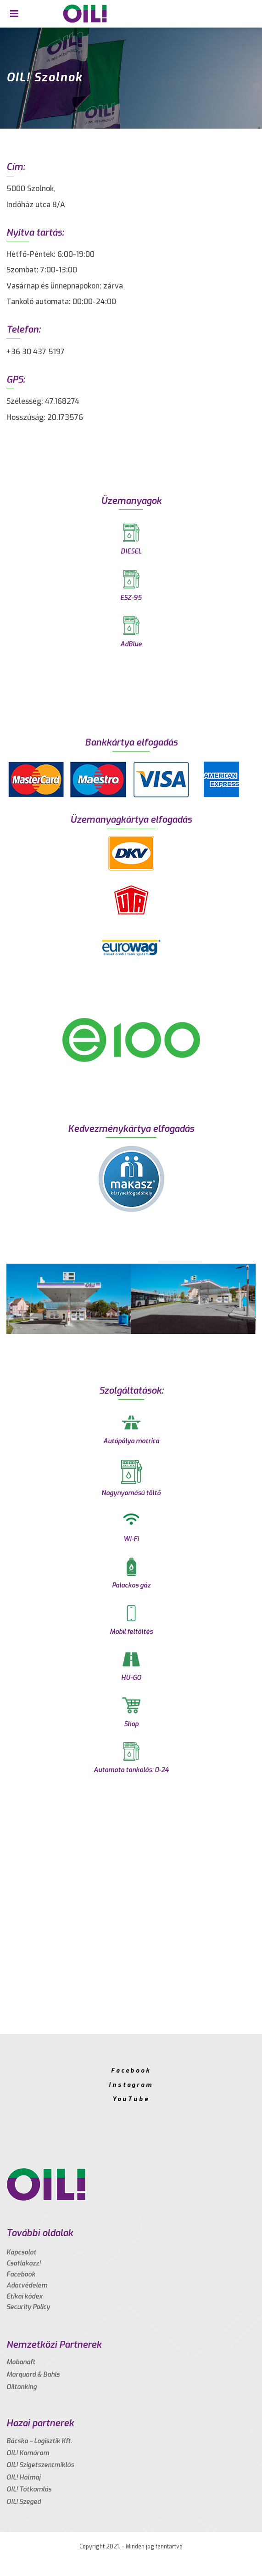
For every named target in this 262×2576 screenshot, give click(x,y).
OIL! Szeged (23, 2501)
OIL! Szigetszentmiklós (40, 2465)
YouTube (130, 2099)
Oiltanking (21, 2387)
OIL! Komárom (27, 2453)
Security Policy (28, 2307)
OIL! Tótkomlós (28, 2489)
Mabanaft (20, 2362)
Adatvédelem (26, 2285)
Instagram (131, 2085)
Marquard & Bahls (33, 2374)
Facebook (131, 2070)
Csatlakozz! (23, 2263)
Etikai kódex (24, 2296)
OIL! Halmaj (23, 2477)
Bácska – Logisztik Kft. (39, 2441)
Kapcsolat (21, 2252)
